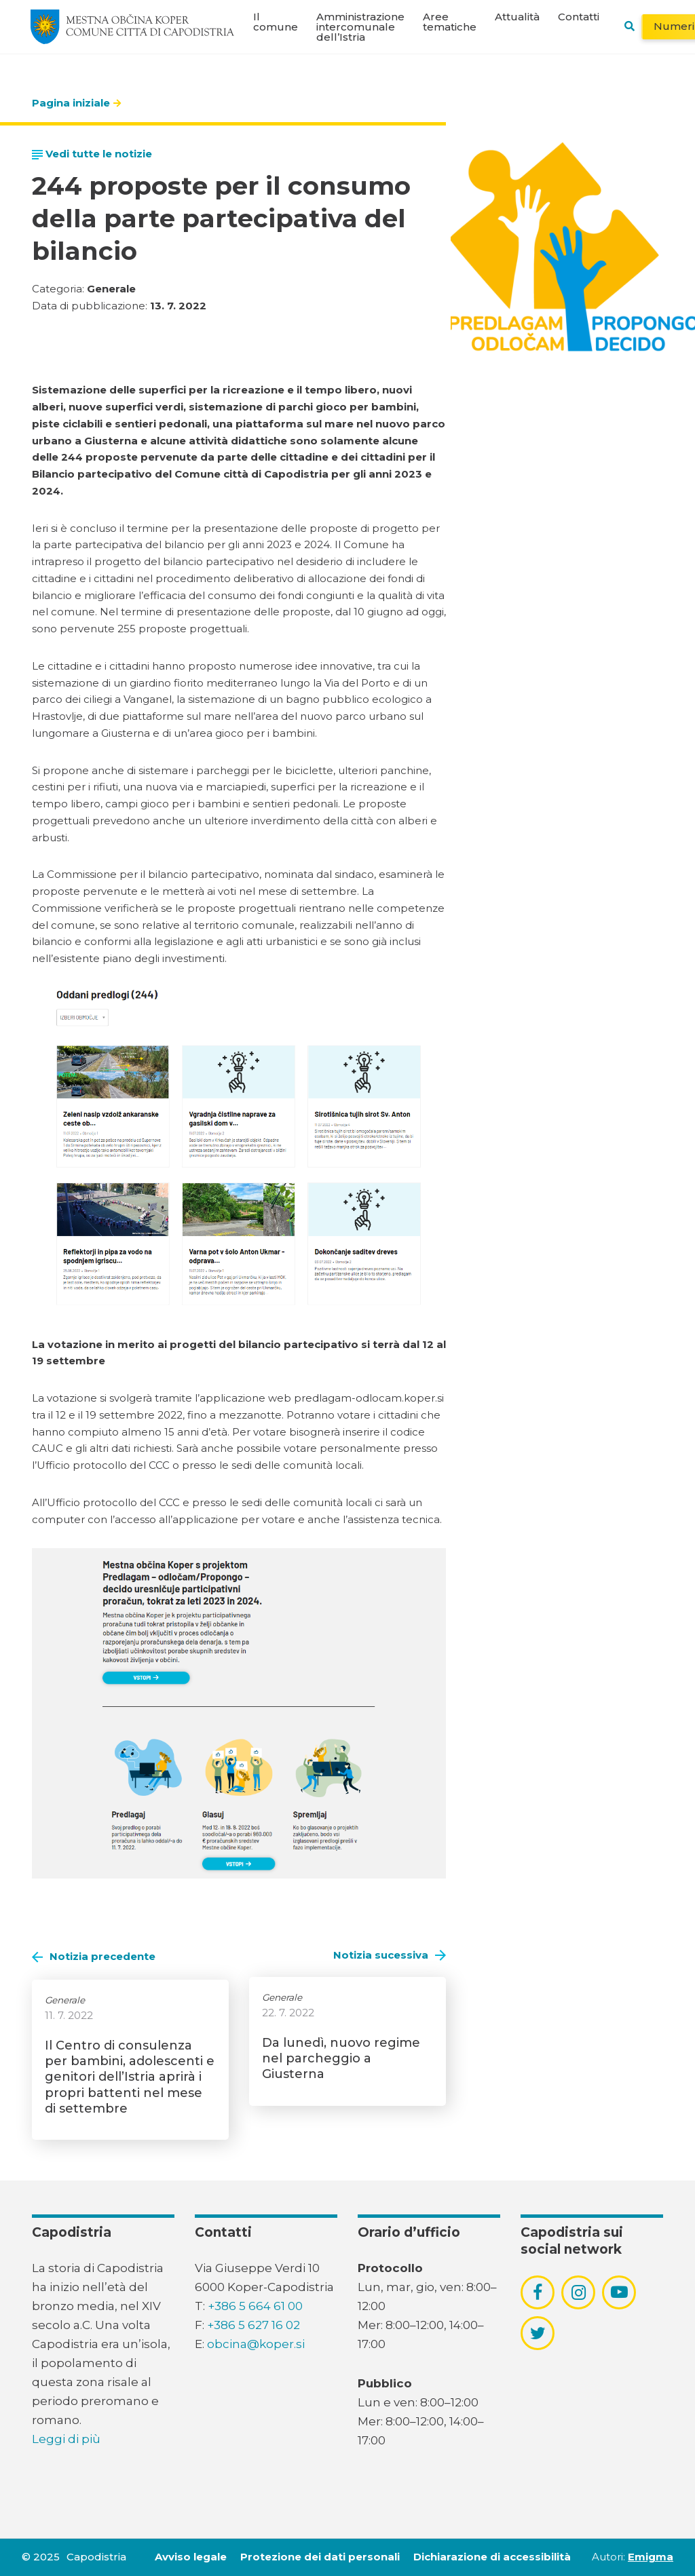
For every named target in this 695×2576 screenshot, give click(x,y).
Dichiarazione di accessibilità (492, 2556)
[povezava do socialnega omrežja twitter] (538, 2333)
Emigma (650, 2556)
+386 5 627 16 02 (253, 2325)
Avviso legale (191, 2556)
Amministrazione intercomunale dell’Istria (360, 27)
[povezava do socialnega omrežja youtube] (619, 2292)
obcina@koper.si (256, 2344)
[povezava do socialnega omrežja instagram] (578, 2292)
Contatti (578, 17)
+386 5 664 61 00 (255, 2306)
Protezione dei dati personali (320, 2556)
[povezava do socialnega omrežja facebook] (537, 2292)
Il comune (275, 22)
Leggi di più (66, 2439)
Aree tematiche (449, 22)
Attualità (517, 17)
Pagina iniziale (71, 102)
